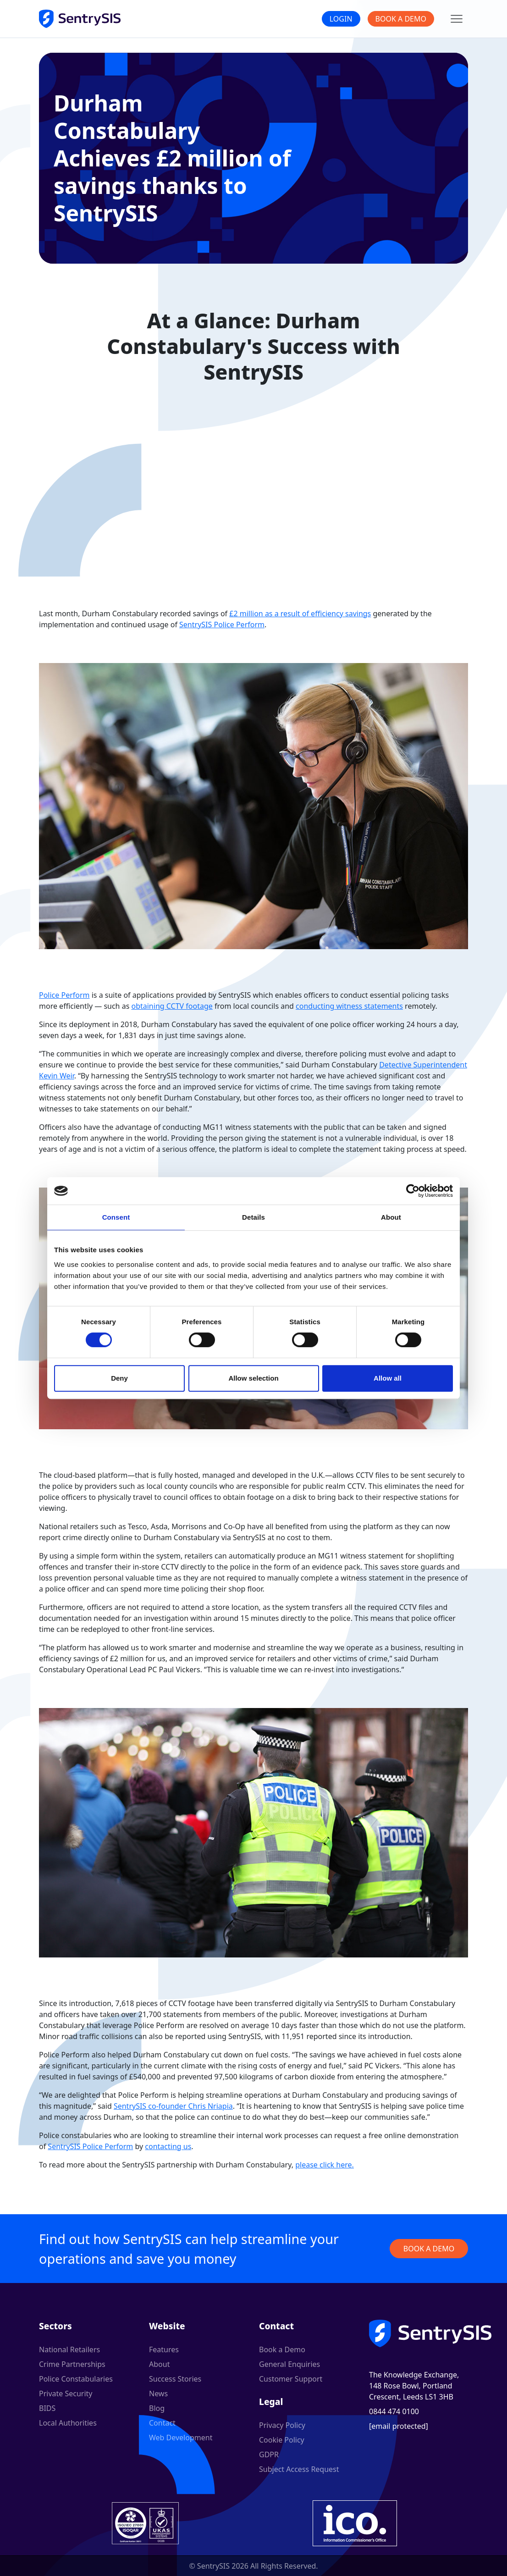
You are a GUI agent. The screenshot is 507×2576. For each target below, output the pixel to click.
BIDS (47, 2408)
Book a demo (428, 2249)
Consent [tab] (116, 1217)
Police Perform (64, 995)
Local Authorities (68, 2423)
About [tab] (391, 1217)
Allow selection (253, 1378)
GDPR (269, 2454)
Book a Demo (400, 19)
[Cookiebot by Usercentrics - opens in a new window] (413, 1191)
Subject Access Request (299, 2469)
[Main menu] (456, 18)
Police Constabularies (76, 2379)
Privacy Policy (282, 2425)
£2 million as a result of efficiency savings (300, 613)
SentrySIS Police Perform (222, 624)
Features (164, 2349)
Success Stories (175, 2379)
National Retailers (69, 2349)
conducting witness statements (349, 1006)
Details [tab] (253, 1217)
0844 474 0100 (394, 2411)
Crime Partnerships (72, 2364)
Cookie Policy (281, 2440)
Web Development (180, 2437)
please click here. (324, 2165)
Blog (157, 2408)
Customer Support (290, 2379)
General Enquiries (289, 2364)
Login (341, 19)
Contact (162, 2423)
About (159, 2364)
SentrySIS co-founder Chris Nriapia (173, 2106)
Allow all (388, 1378)
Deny (119, 1378)
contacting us (168, 2146)
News (158, 2393)
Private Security (66, 2393)
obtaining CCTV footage (171, 1006)
